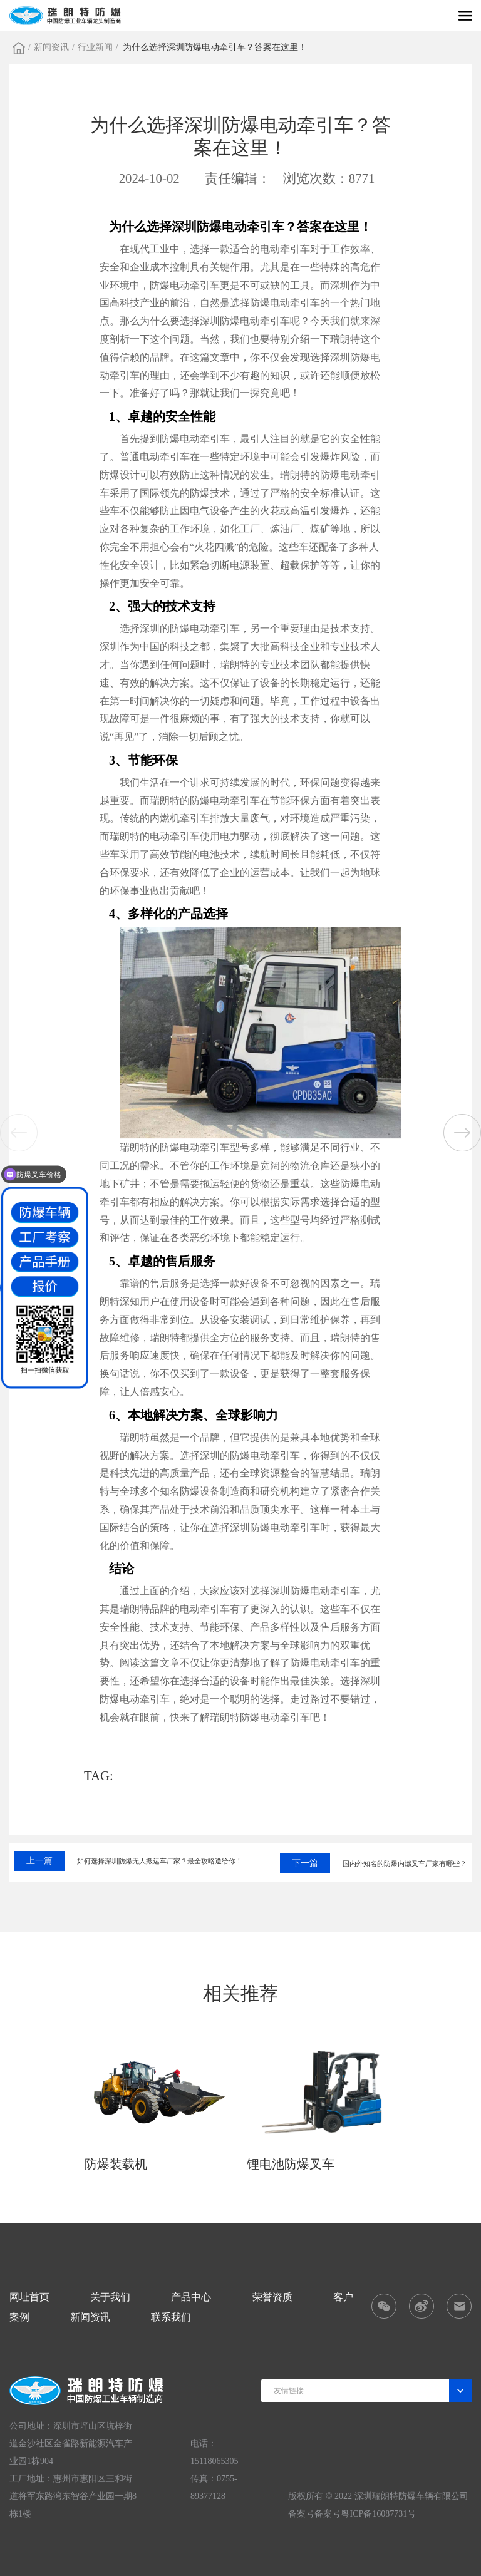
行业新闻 (95, 47)
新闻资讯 (51, 47)
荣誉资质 (272, 2297)
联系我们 (171, 2317)
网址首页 (29, 2297)
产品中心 (191, 2297)
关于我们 (110, 2297)
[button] (462, 1132)
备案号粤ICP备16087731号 (365, 2513)
